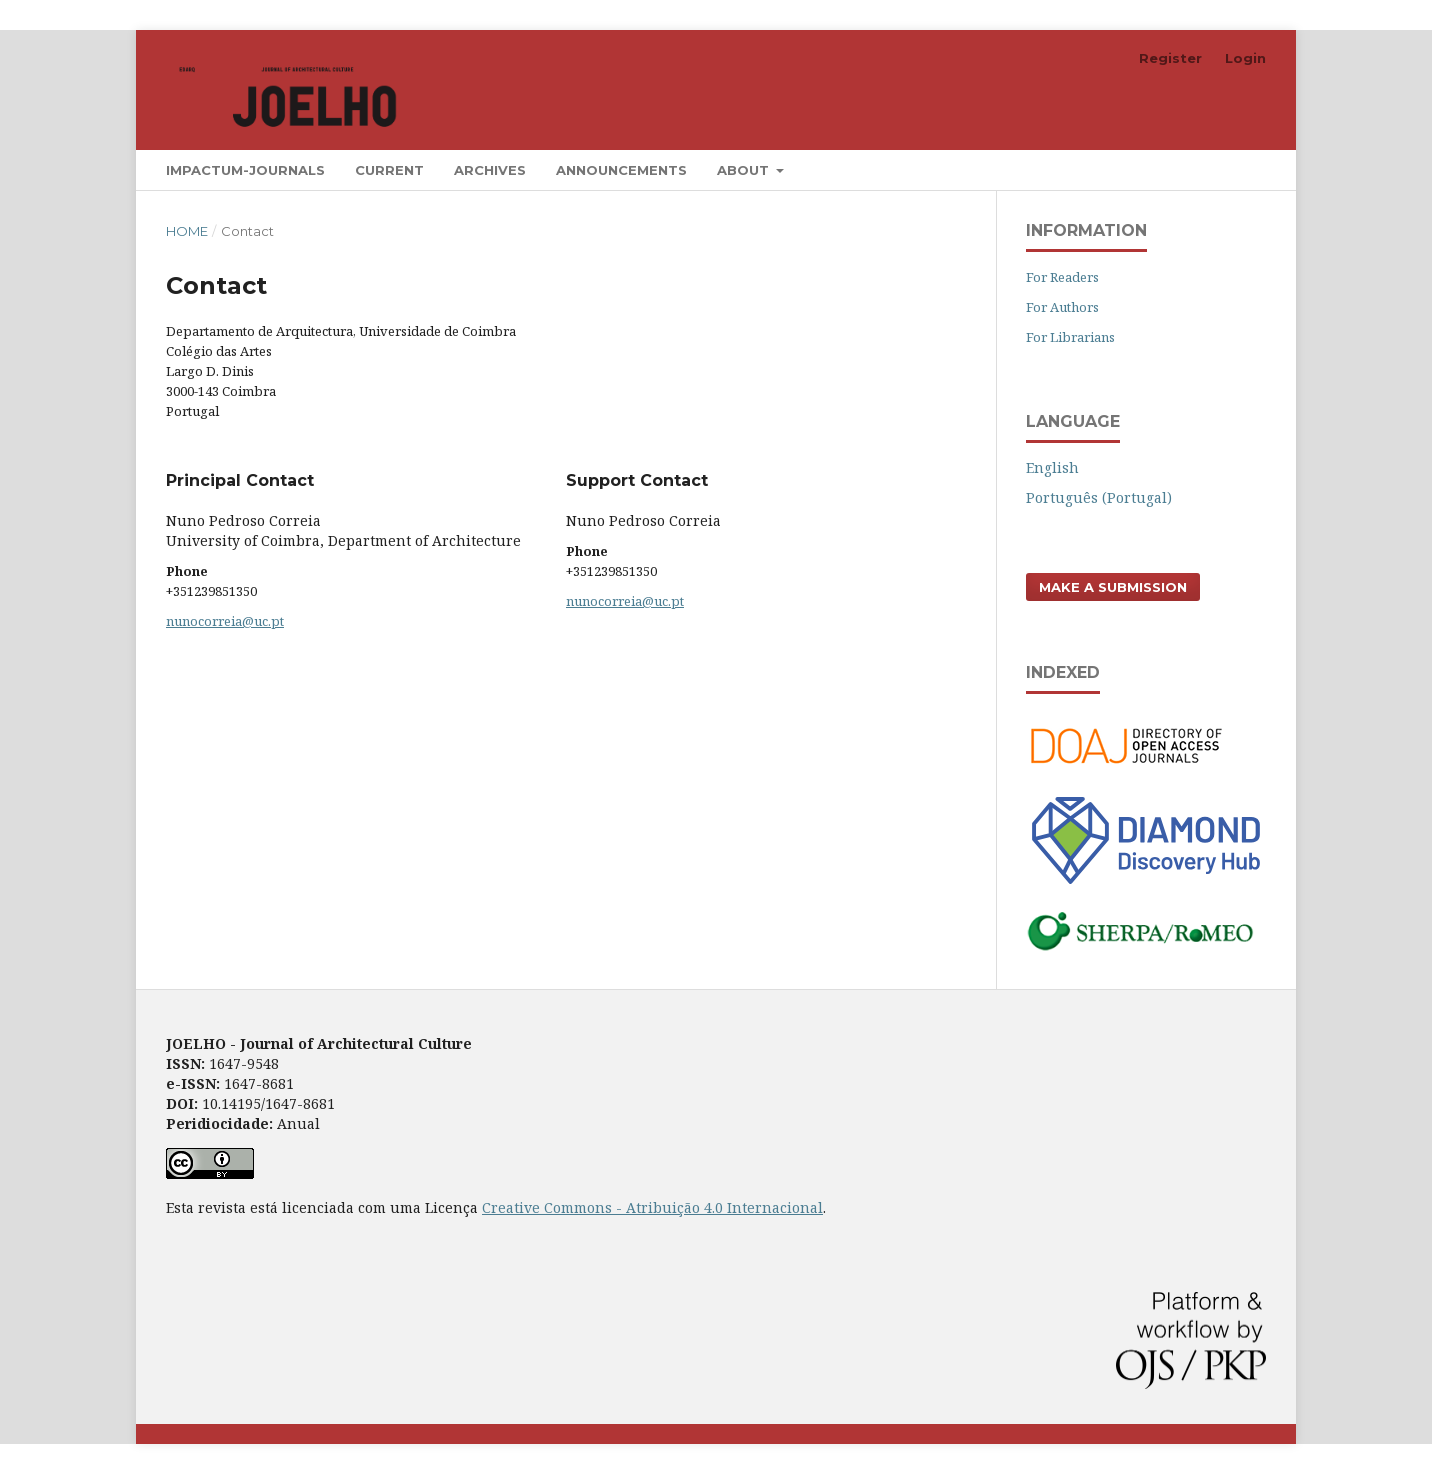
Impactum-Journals (245, 170)
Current (389, 170)
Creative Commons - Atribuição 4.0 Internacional (652, 1207)
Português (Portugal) (1099, 497)
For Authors (1062, 307)
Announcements (621, 170)
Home (187, 231)
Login (1245, 58)
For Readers (1062, 277)
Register (1170, 58)
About (745, 170)
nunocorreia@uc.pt (225, 621)
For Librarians (1070, 337)
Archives (490, 170)
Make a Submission (1113, 587)
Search (1219, 169)
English (1052, 467)
